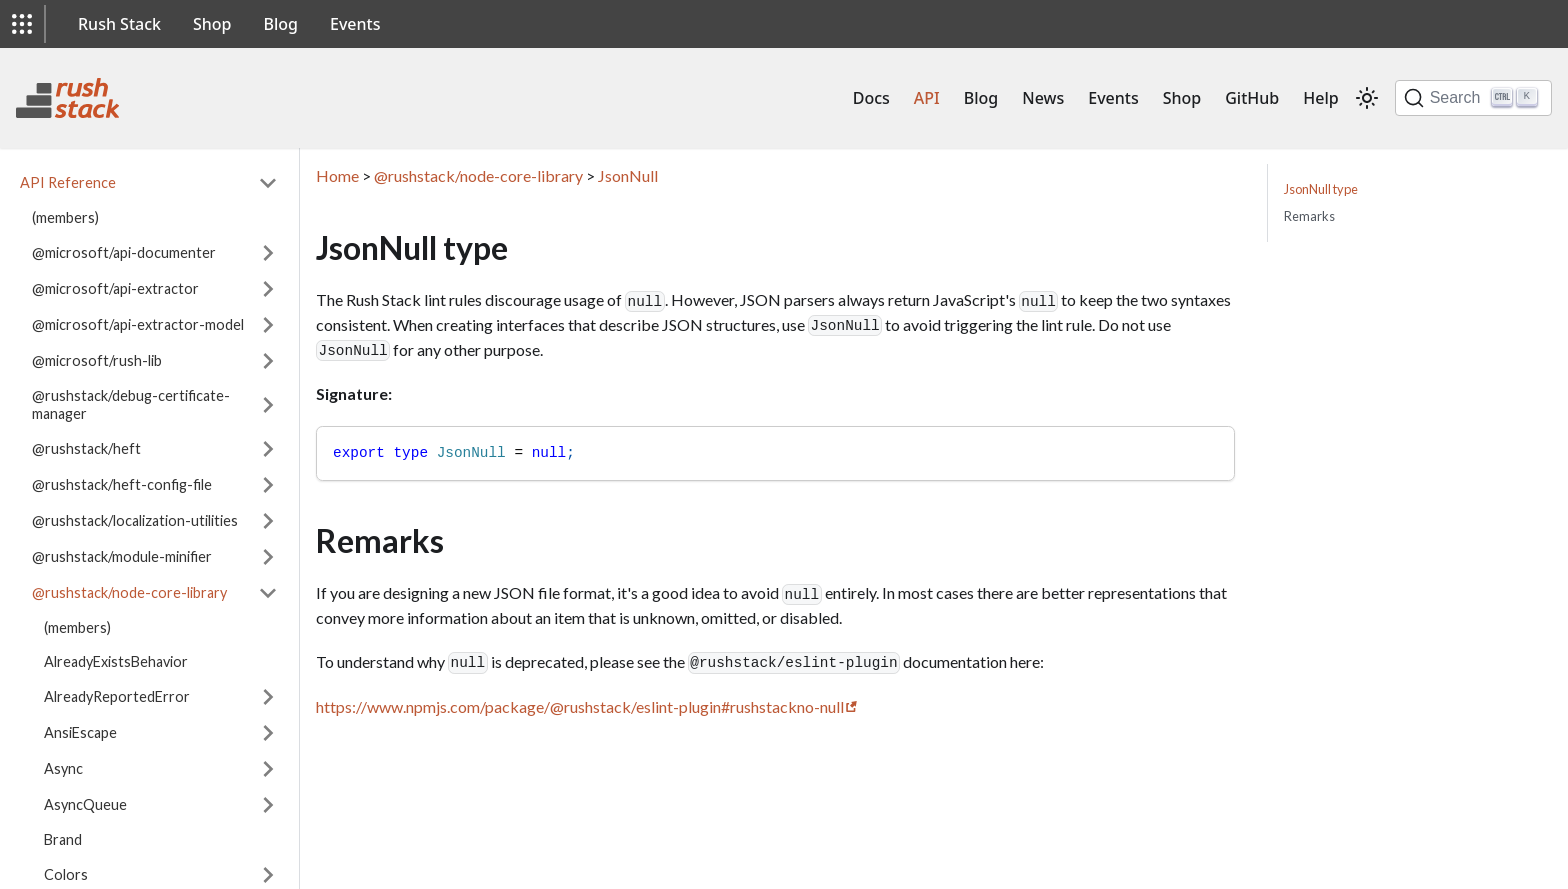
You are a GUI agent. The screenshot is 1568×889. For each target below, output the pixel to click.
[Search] (1473, 98)
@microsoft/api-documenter (124, 252)
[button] (22, 24)
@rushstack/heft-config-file (122, 484)
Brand (63, 839)
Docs (871, 98)
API (927, 98)
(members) (65, 217)
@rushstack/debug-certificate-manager (131, 404)
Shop (212, 24)
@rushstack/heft (86, 448)
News (1043, 98)
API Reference (68, 182)
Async (63, 768)
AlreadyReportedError (117, 696)
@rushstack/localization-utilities (135, 520)
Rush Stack (119, 24)
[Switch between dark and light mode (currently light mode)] (1367, 98)
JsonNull (628, 175)
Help (1320, 98)
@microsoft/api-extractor (115, 288)
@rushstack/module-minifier (122, 556)
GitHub (1252, 98)
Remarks (1309, 216)
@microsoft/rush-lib (97, 360)
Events (355, 24)
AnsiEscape (80, 732)
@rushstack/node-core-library (129, 592)
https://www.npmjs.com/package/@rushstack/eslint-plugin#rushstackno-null (580, 706)
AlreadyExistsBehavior (116, 661)
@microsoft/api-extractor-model (138, 324)
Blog (281, 24)
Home (337, 175)
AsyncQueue (85, 804)
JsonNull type (1321, 189)
